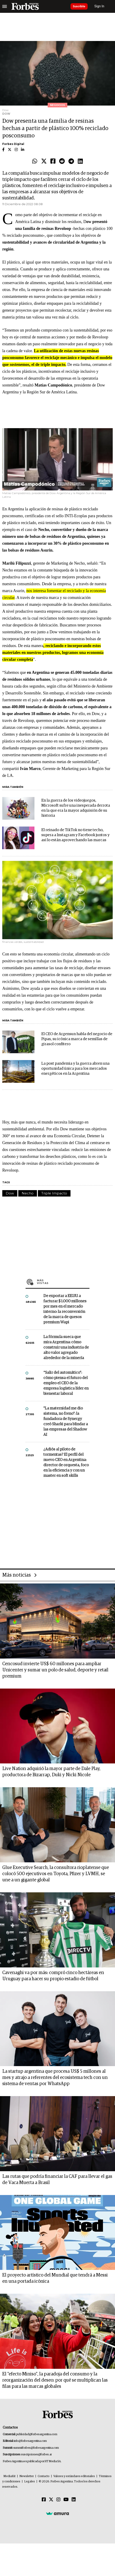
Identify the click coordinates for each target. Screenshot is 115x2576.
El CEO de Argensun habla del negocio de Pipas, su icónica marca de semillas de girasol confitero (76, 1039)
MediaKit (9, 2476)
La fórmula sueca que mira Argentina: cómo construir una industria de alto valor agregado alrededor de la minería (66, 1347)
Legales (29, 2481)
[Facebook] (44, 2499)
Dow (10, 1193)
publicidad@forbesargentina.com (36, 2434)
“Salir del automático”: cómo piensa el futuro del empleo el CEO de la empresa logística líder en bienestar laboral (66, 1383)
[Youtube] (66, 2499)
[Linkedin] (74, 2499)
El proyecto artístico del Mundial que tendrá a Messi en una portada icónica (55, 2278)
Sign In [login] (99, 6)
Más (63, 1282)
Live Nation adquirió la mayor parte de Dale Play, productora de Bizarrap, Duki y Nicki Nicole (51, 1771)
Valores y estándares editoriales (74, 2476)
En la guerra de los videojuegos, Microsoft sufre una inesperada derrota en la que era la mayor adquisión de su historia (75, 808)
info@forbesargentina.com (30, 2441)
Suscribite (79, 6)
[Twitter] (51, 2499)
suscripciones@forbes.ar (36, 2454)
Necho (28, 1193)
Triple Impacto (54, 1193)
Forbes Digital (13, 144)
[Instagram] (58, 2499)
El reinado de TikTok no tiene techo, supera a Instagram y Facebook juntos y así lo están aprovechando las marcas (75, 835)
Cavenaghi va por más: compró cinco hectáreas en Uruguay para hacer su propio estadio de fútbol (53, 1975)
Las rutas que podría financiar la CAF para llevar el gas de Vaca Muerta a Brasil (57, 2179)
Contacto (44, 2476)
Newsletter (26, 2476)
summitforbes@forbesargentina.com (36, 2447)
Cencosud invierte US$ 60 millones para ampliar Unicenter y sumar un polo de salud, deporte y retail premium (55, 1670)
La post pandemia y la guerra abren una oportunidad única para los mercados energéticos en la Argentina (75, 1069)
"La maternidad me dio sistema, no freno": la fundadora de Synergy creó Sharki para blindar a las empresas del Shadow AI (65, 1421)
